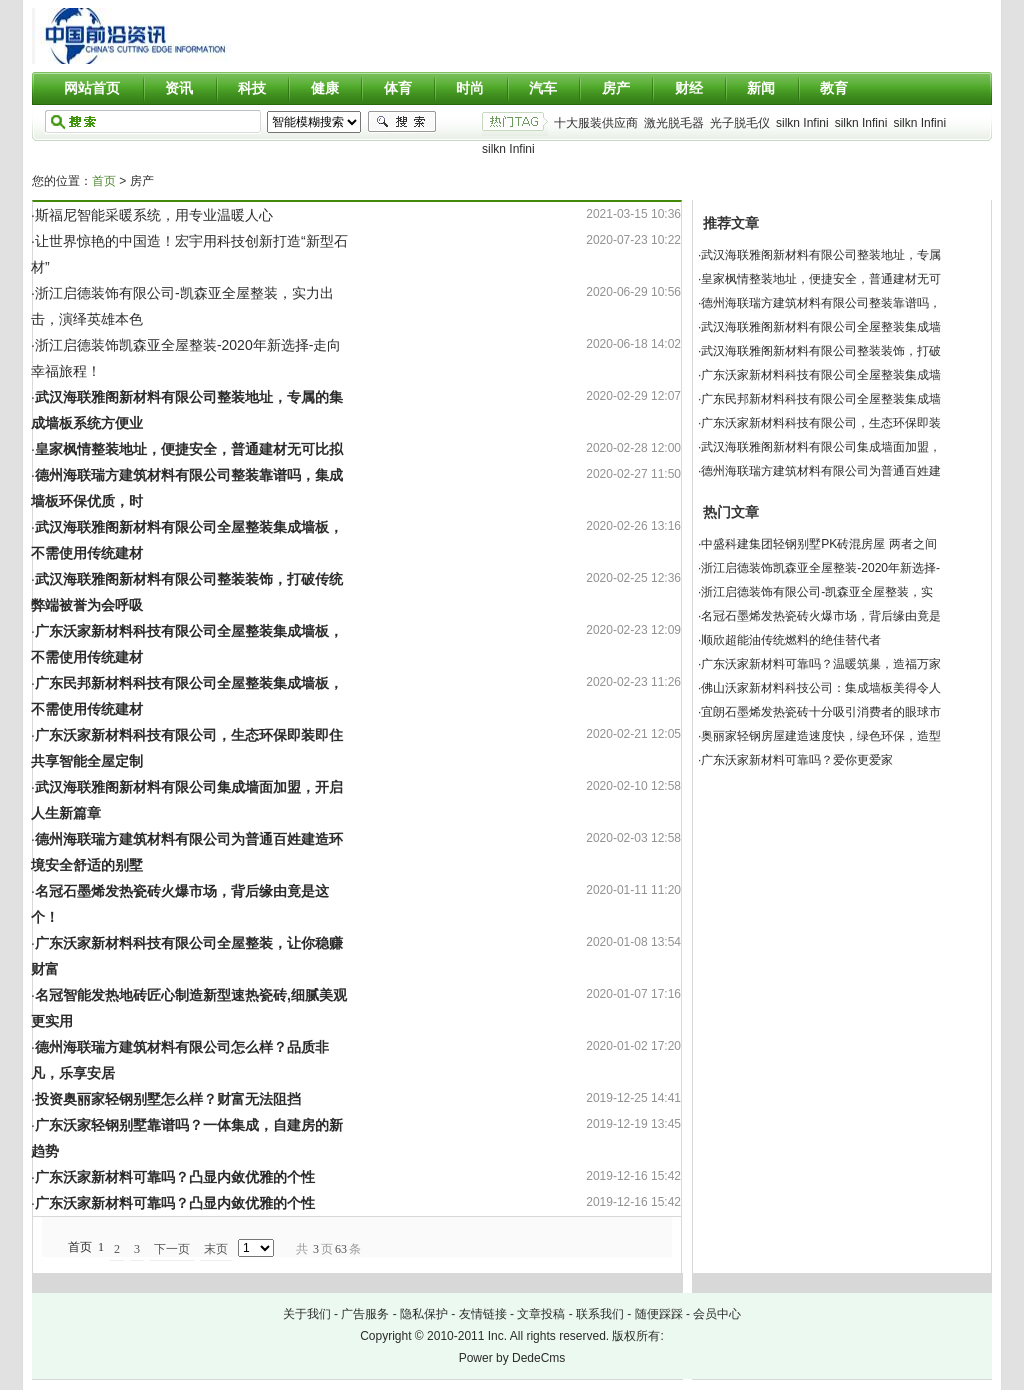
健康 (325, 88)
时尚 (470, 88)
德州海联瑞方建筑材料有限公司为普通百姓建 (821, 471)
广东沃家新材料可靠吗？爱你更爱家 (797, 760)
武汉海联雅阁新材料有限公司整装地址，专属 (821, 255)
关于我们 (307, 1314)
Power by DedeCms (512, 1358)
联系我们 (600, 1314)
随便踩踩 (659, 1314)
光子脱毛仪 (740, 123)
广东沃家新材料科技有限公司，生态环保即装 (821, 423)
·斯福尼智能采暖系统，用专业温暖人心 (152, 215)
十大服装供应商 (596, 123)
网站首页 (92, 88)
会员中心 (717, 1314)
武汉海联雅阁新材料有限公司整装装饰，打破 (821, 351)
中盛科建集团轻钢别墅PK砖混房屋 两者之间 (818, 544)
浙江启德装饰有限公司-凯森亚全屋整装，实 (817, 592)
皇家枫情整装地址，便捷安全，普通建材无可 (821, 279)
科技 (252, 88)
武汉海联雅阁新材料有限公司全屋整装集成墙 (821, 327)
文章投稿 (541, 1314)
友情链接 (483, 1314)
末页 (216, 1249)
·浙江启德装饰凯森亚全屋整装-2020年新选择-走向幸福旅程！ (186, 358)
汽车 (543, 88)
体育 (398, 88)
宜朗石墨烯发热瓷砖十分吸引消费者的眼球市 (821, 712)
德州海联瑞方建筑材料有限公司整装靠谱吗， (821, 303)
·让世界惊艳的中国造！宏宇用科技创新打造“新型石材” (189, 254)
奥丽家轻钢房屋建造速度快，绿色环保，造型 (821, 736)
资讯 (179, 88)
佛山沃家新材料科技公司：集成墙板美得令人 (821, 688)
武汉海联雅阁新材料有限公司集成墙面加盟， (821, 447)
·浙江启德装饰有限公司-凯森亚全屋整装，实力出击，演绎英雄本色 (182, 306)
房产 (616, 88)
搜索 (402, 122)
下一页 (172, 1249)
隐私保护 (424, 1314)
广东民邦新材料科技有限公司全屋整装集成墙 (821, 399)
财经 (689, 88)
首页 (104, 181)
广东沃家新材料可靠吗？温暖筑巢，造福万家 (821, 664)
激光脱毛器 (674, 123)
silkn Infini (802, 123)
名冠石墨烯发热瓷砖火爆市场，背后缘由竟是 (821, 616)
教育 (834, 88)
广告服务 (365, 1314)
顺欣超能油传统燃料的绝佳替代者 (791, 640)
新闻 (761, 88)
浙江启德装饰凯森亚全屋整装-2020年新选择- (820, 568)
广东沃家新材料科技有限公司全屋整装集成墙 (821, 375)
